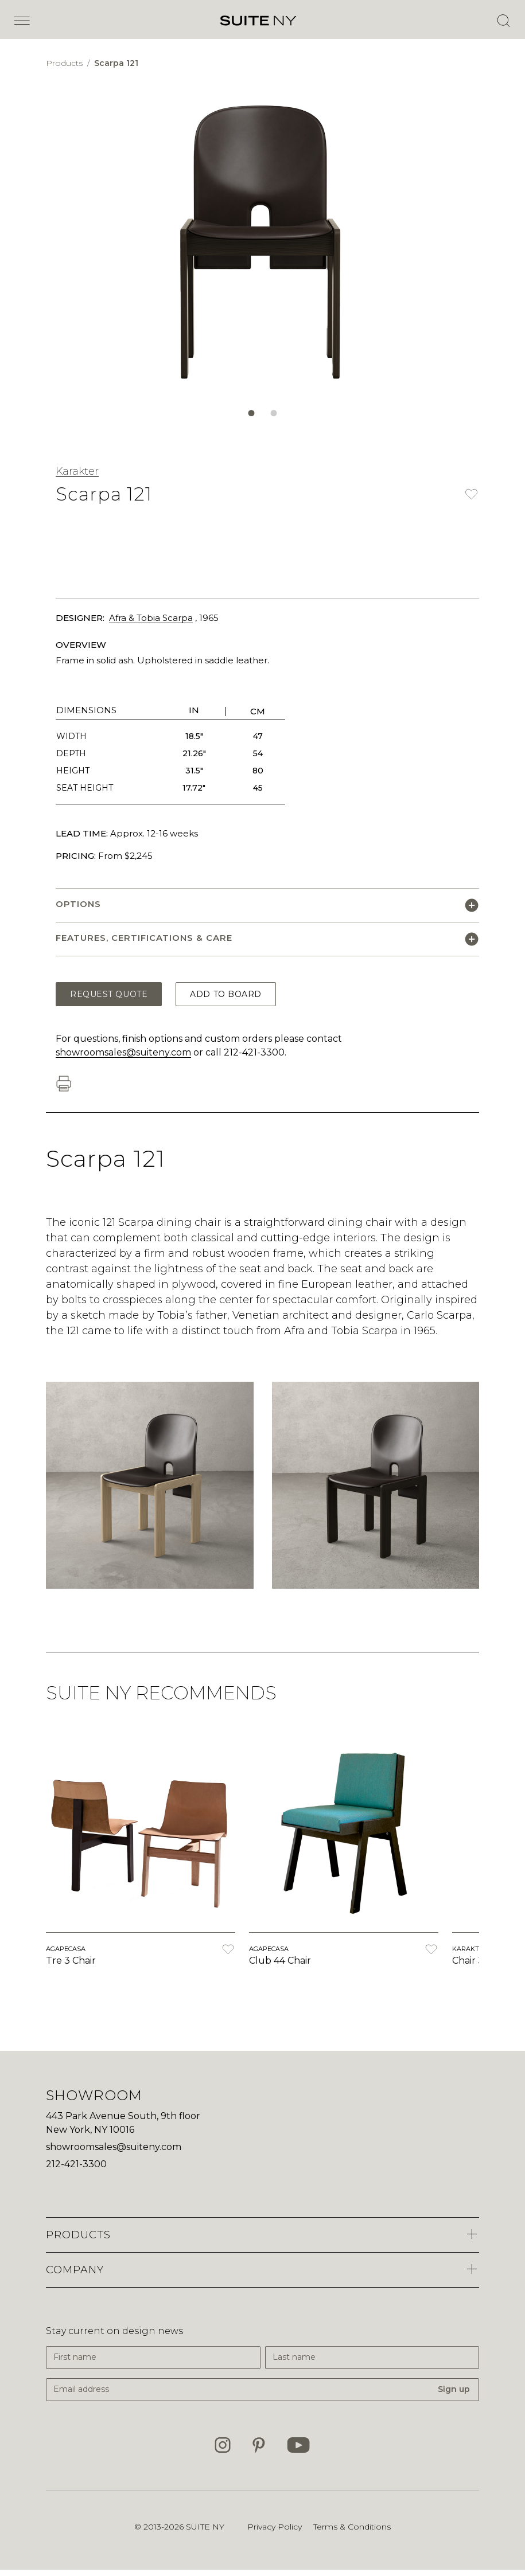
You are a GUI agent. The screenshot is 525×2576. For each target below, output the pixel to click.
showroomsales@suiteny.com (123, 1052)
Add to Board (226, 994)
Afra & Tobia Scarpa (151, 617)
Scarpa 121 (116, 63)
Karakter (77, 471)
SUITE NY (205, 2527)
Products (65, 63)
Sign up (454, 2389)
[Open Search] (503, 21)
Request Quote (108, 994)
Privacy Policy (274, 2527)
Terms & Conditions (352, 2527)
